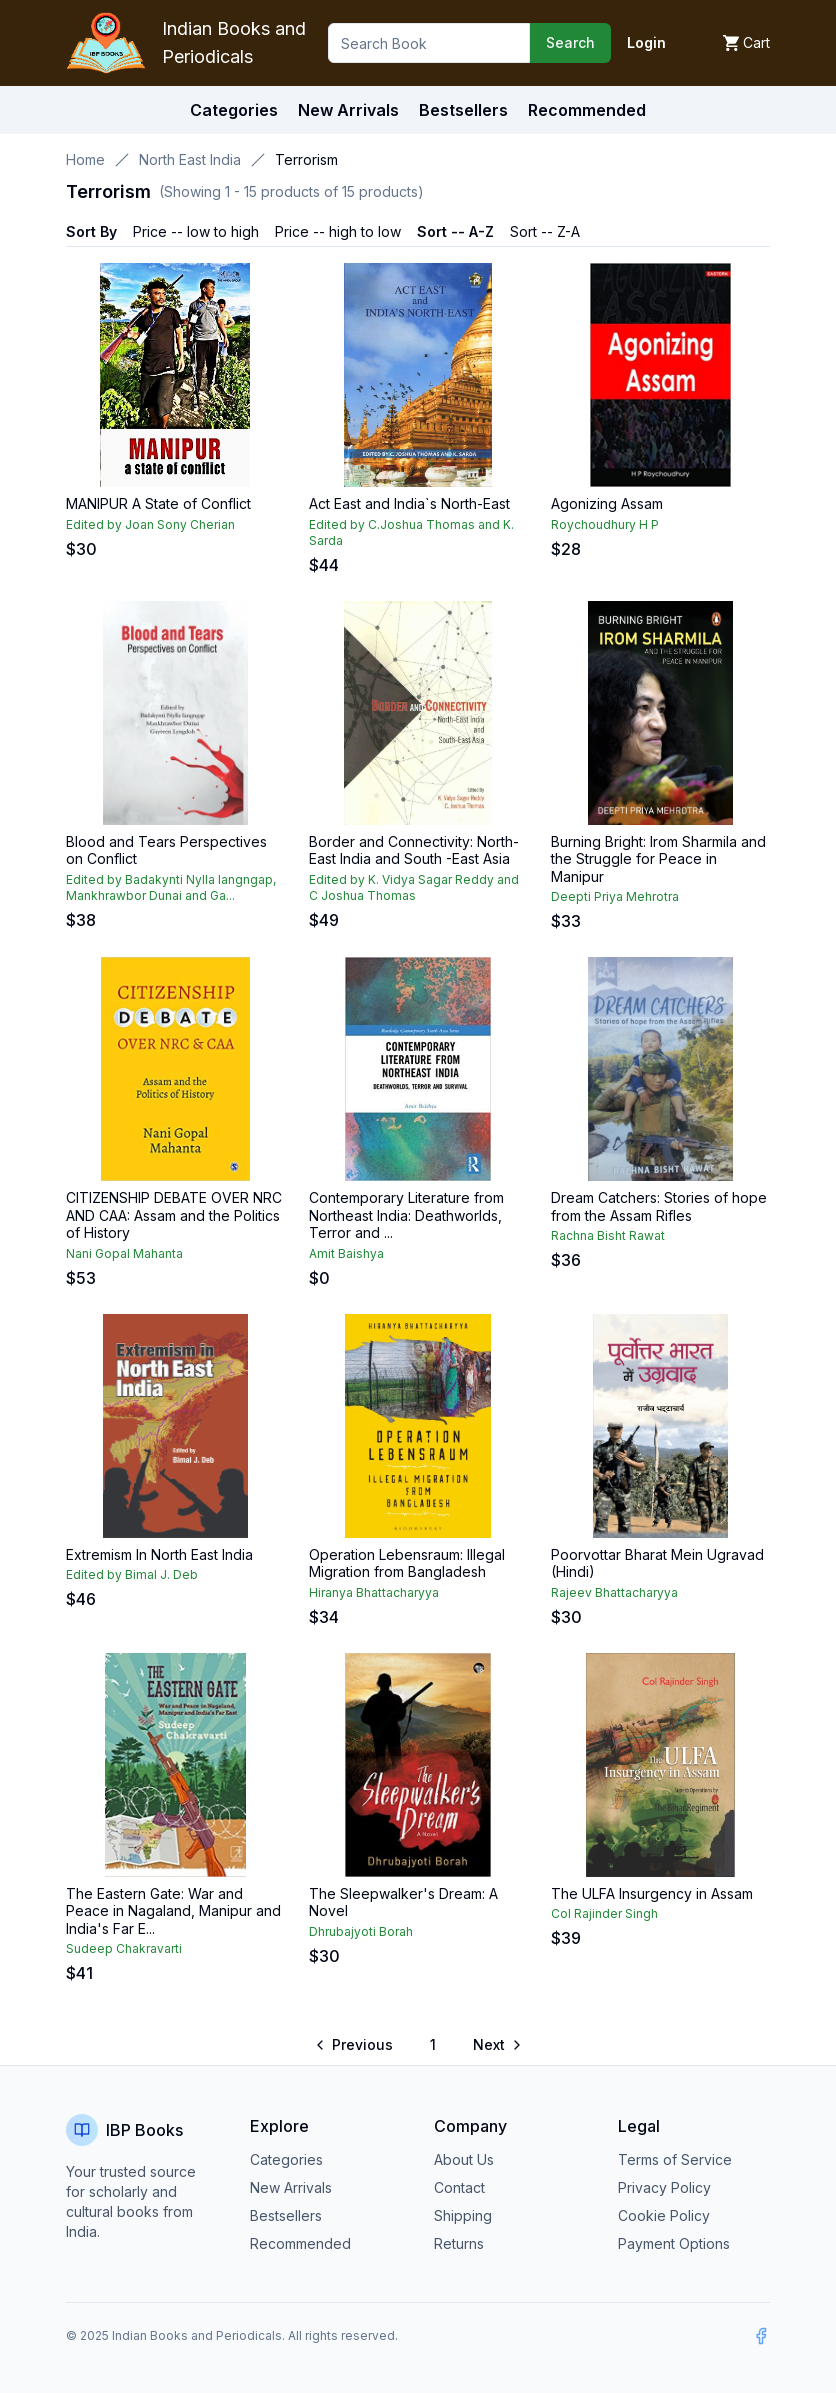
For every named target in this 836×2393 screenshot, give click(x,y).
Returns (459, 2243)
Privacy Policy (664, 2187)
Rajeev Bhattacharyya (614, 1592)
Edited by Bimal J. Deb (132, 1574)
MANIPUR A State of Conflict (158, 503)
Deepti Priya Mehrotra (615, 896)
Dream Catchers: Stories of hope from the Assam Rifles (659, 1206)
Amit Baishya (346, 1253)
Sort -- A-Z (455, 231)
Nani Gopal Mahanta (124, 1253)
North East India (190, 159)
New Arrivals (291, 2187)
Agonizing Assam (607, 503)
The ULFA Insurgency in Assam (652, 1893)
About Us (464, 2159)
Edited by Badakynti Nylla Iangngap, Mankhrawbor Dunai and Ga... (171, 887)
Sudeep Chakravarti (124, 1948)
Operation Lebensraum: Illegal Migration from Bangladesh (407, 1563)
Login (646, 42)
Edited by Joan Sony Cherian (150, 524)
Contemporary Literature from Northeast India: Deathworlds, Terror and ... (406, 1215)
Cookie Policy (664, 2215)
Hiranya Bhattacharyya (374, 1592)
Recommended (300, 2243)
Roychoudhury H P (605, 524)
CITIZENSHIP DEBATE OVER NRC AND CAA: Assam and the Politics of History (174, 1215)
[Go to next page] (496, 2045)
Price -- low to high (196, 231)
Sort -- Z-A (545, 231)
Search (570, 42)
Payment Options (674, 2243)
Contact (459, 2187)
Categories (234, 110)
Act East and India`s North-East (409, 503)
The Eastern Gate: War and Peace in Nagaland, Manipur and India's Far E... (173, 1911)
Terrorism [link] (306, 159)
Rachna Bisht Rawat (608, 1235)
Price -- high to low (338, 231)
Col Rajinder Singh (604, 1913)
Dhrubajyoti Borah (361, 1931)
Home (85, 159)
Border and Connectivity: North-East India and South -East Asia (414, 850)
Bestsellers (286, 2215)
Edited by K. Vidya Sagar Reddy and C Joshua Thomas (414, 887)
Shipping (463, 2215)
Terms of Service (675, 2159)
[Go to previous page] (355, 2045)
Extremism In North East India (159, 1554)
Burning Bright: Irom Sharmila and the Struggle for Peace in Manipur (658, 859)
